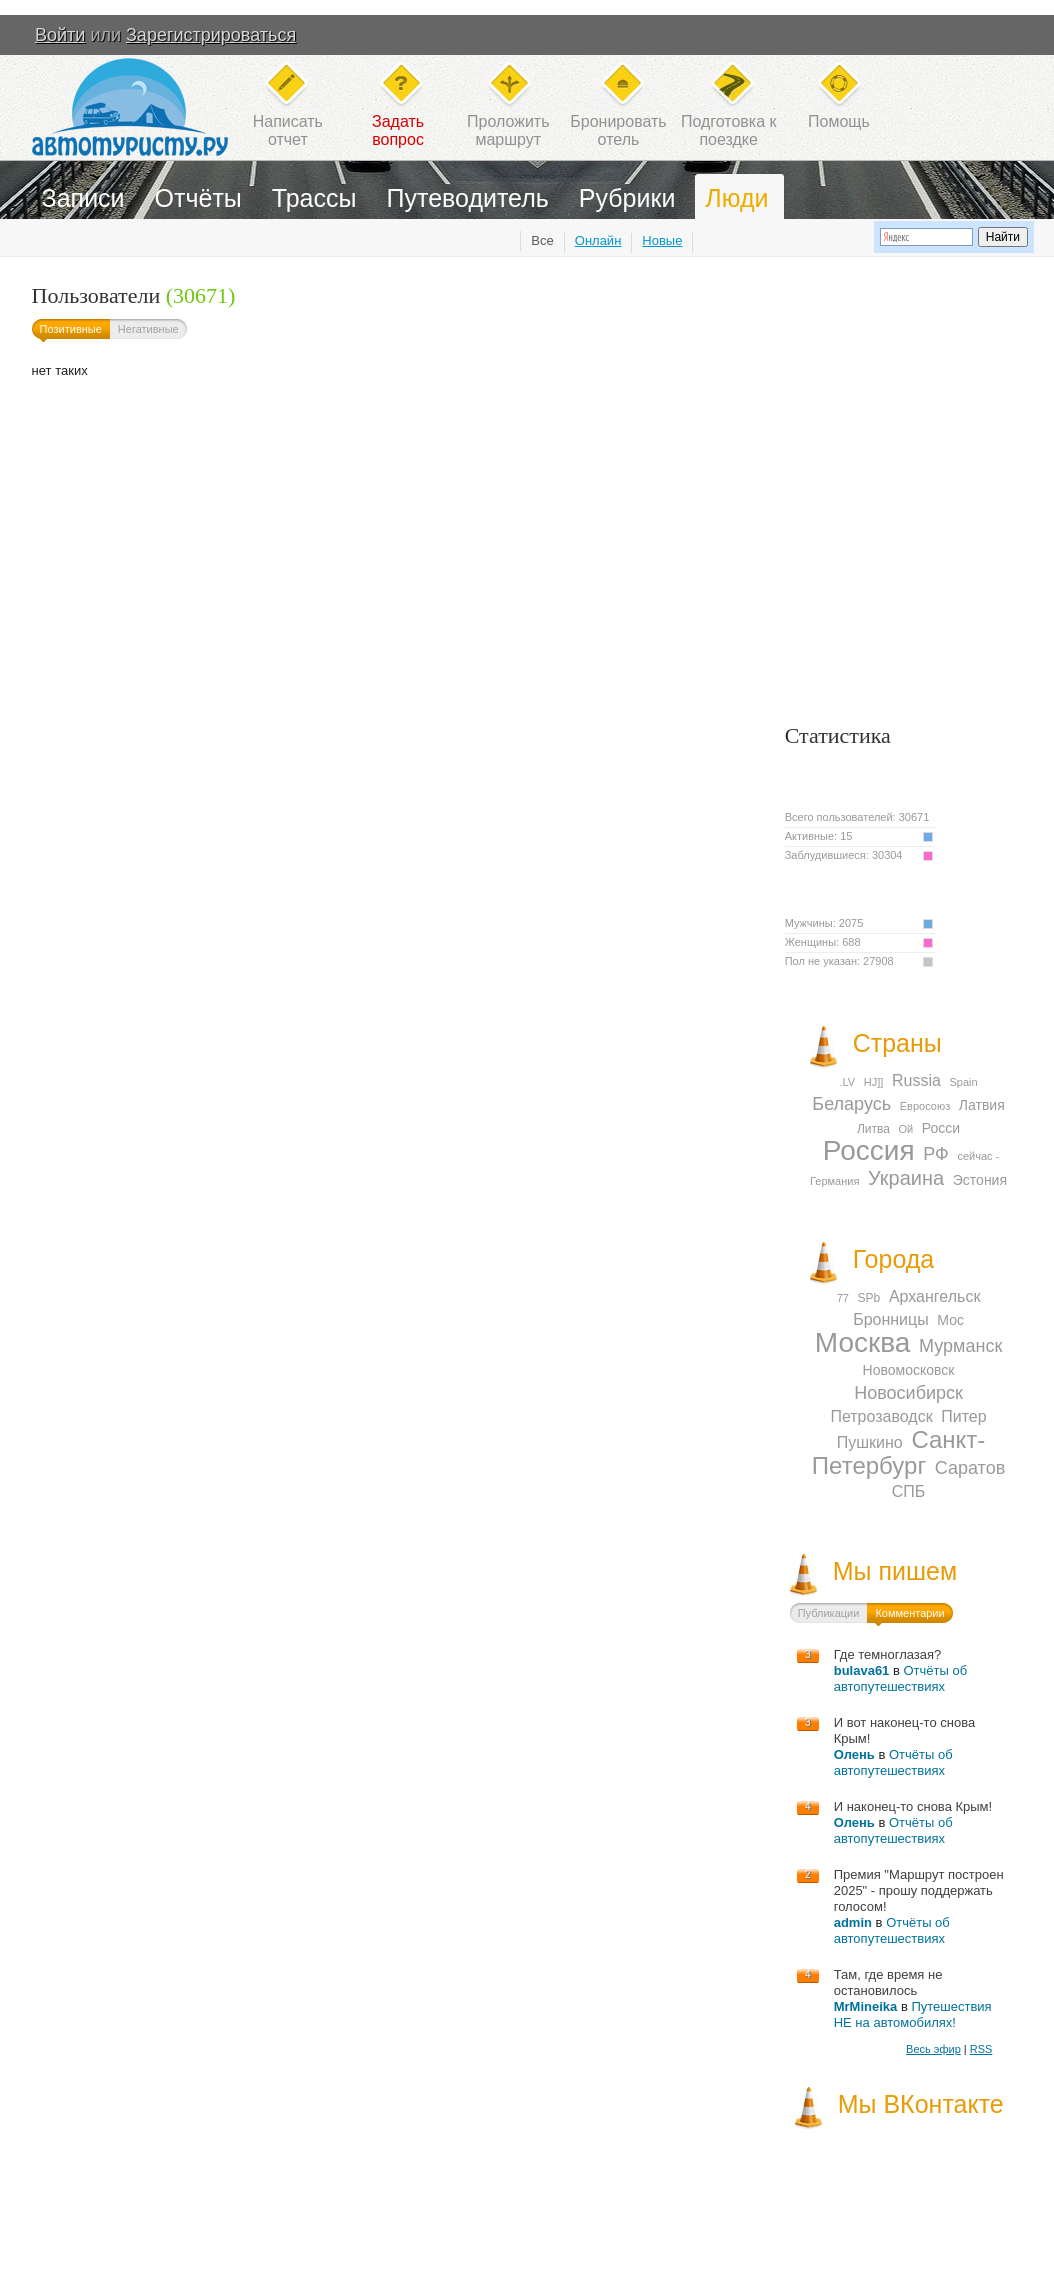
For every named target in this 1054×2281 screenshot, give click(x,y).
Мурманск (960, 1346)
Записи (83, 198)
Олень (854, 1754)
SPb (869, 1298)
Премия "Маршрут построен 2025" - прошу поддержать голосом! (919, 1890)
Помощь (839, 121)
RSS (981, 2049)
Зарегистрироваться (211, 35)
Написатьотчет (288, 130)
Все (542, 240)
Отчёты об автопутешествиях (900, 1678)
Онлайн (598, 240)
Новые (662, 240)
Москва (863, 1342)
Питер (963, 1416)
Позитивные (71, 329)
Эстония (980, 1180)
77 (843, 1298)
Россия (869, 1150)
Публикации (829, 1613)
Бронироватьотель (618, 130)
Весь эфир (933, 2049)
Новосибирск (908, 1393)
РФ (936, 1154)
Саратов (970, 1468)
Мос (950, 1320)
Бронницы (891, 1319)
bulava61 (862, 1670)
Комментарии (909, 1613)
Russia (916, 1080)
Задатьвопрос (398, 130)
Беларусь (851, 1104)
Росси (941, 1128)
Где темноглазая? (888, 1654)
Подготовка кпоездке (729, 130)
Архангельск (934, 1296)
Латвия (982, 1105)
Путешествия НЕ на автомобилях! (913, 2014)
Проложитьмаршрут (508, 130)
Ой (906, 1129)
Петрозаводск (881, 1416)
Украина (906, 1178)
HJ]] (874, 1082)
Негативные (148, 329)
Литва (873, 1129)
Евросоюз (925, 1106)
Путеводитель (468, 198)
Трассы (314, 198)
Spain (964, 1082)
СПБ (909, 1491)
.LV (847, 1082)
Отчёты (198, 198)
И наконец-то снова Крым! (913, 1806)
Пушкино (870, 1442)
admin (853, 1922)
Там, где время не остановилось (888, 1982)
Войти (60, 35)
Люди (736, 198)
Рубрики (627, 198)
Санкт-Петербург (898, 1452)
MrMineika (866, 2006)
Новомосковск (909, 1370)
